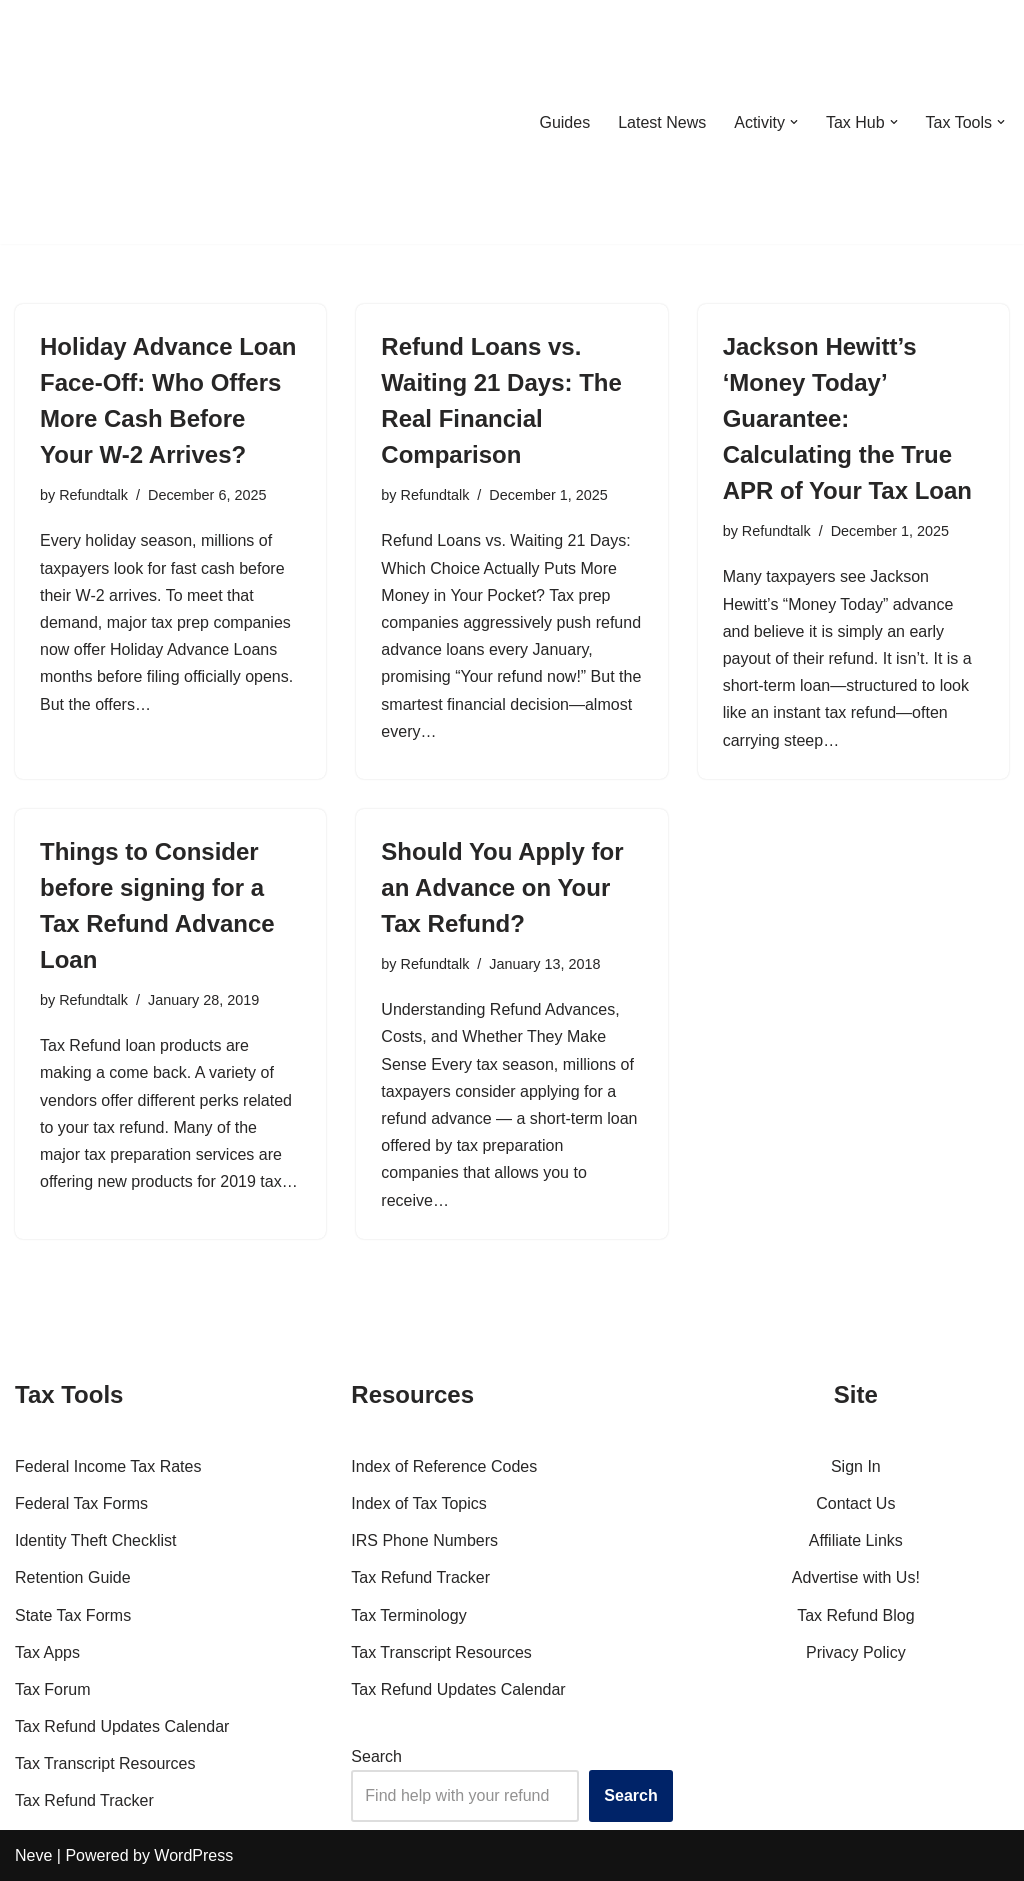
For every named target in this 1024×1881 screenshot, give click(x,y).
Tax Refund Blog (855, 1615)
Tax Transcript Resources (105, 1763)
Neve (33, 1855)
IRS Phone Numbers (424, 1540)
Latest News (662, 122)
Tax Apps (47, 1652)
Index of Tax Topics (419, 1503)
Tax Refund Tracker (84, 1800)
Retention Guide (73, 1577)
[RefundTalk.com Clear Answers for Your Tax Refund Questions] (119, 122)
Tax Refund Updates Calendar (122, 1726)
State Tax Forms (73, 1615)
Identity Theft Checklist (96, 1540)
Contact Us (855, 1503)
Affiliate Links (856, 1540)
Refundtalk (93, 495)
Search (376, 1756)
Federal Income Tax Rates (108, 1466)
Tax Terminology (408, 1615)
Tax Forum (53, 1689)
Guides (564, 122)
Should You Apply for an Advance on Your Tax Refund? (502, 887)
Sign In (856, 1466)
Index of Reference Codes (444, 1466)
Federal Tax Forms (81, 1503)
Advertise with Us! (856, 1577)
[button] (794, 122)
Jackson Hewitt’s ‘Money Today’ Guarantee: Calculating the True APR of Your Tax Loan (847, 418)
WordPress (193, 1855)
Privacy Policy (856, 1652)
